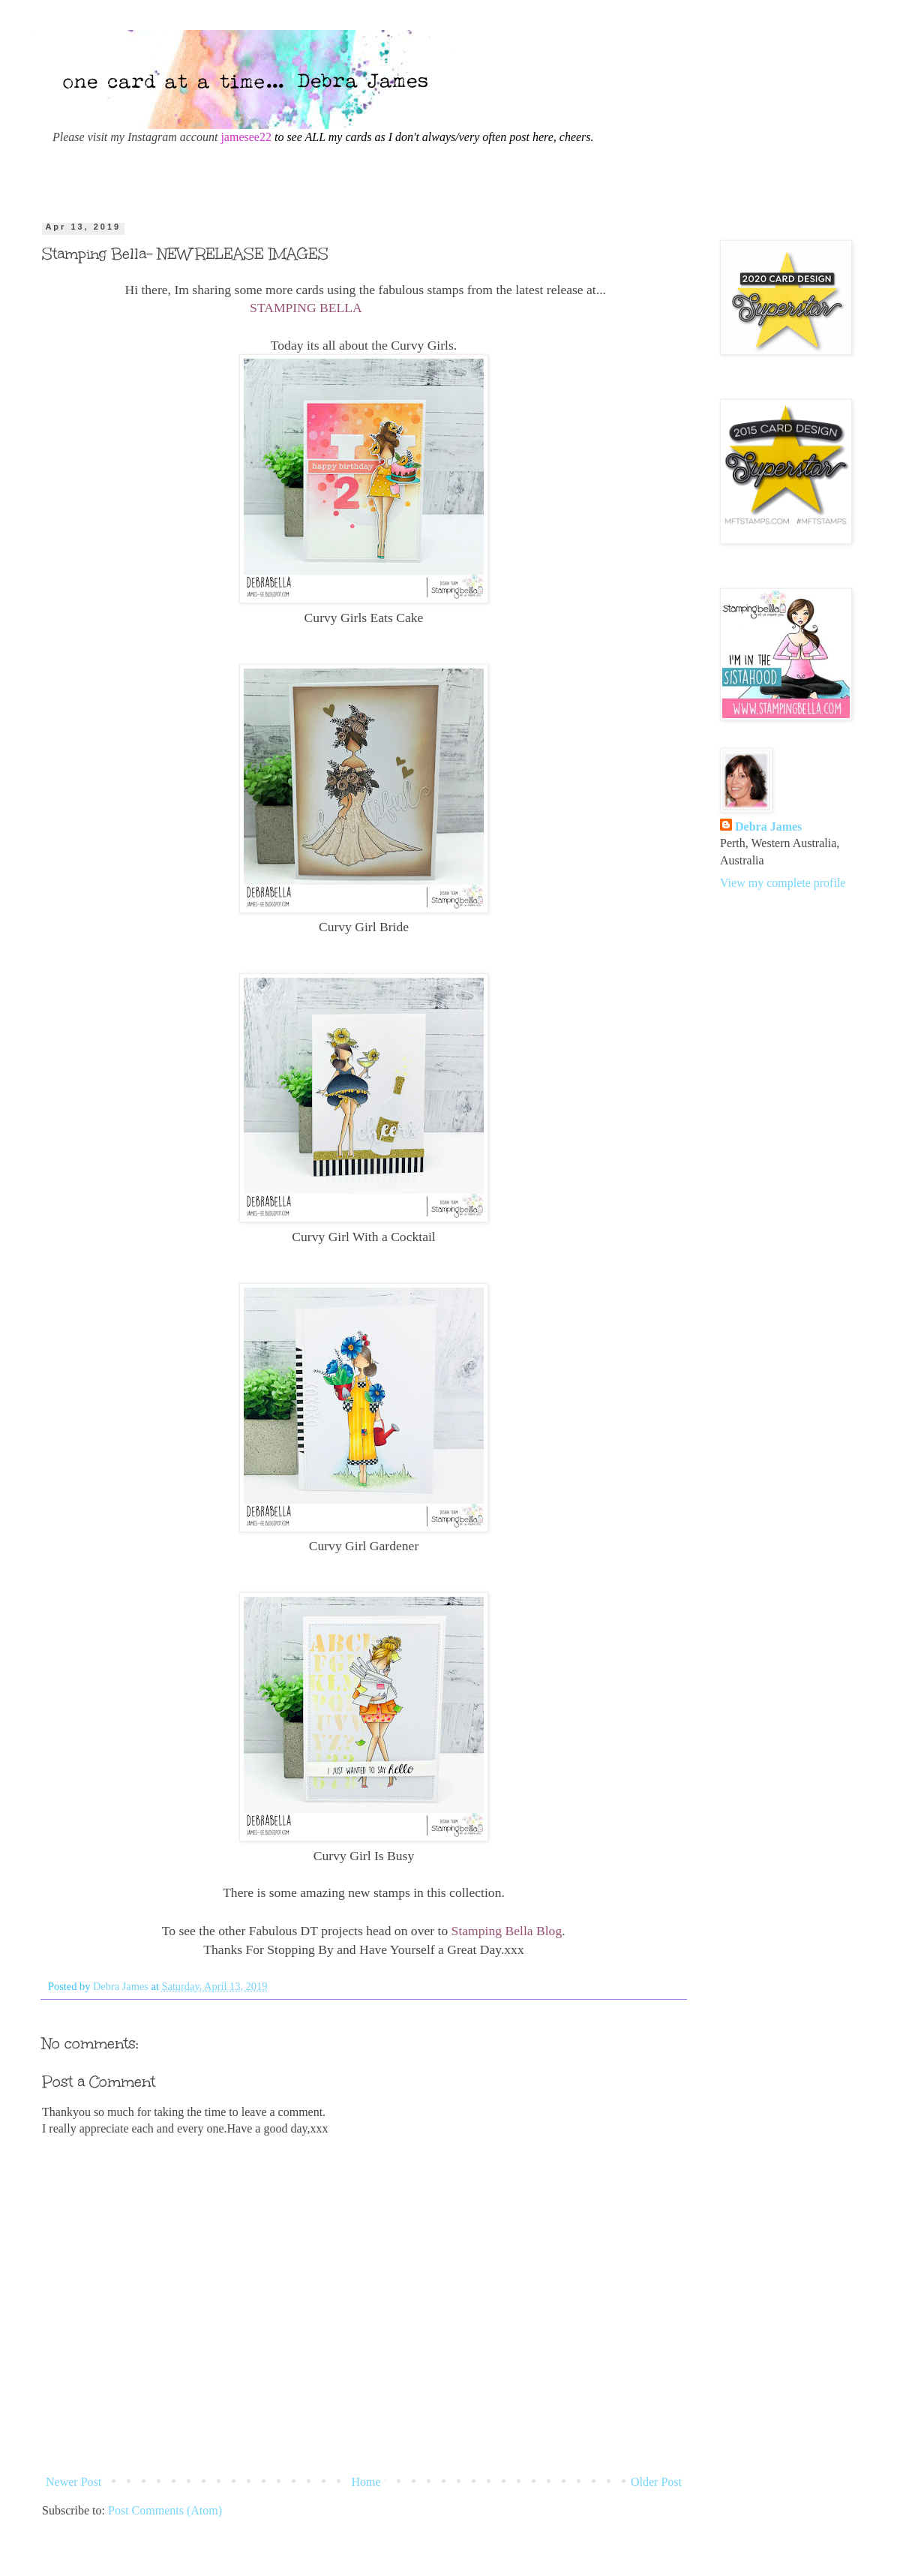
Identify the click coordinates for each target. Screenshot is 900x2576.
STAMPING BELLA (306, 307)
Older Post (656, 2481)
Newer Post (73, 2481)
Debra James (768, 826)
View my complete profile (782, 882)
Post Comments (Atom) (165, 2510)
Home (366, 2481)
